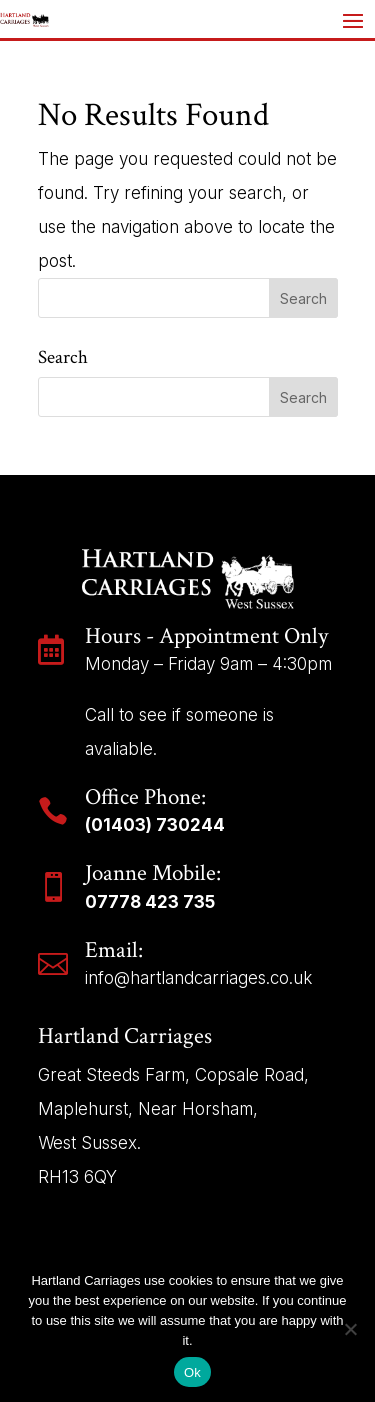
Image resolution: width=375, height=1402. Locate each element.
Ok (192, 1372)
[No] (350, 1329)
